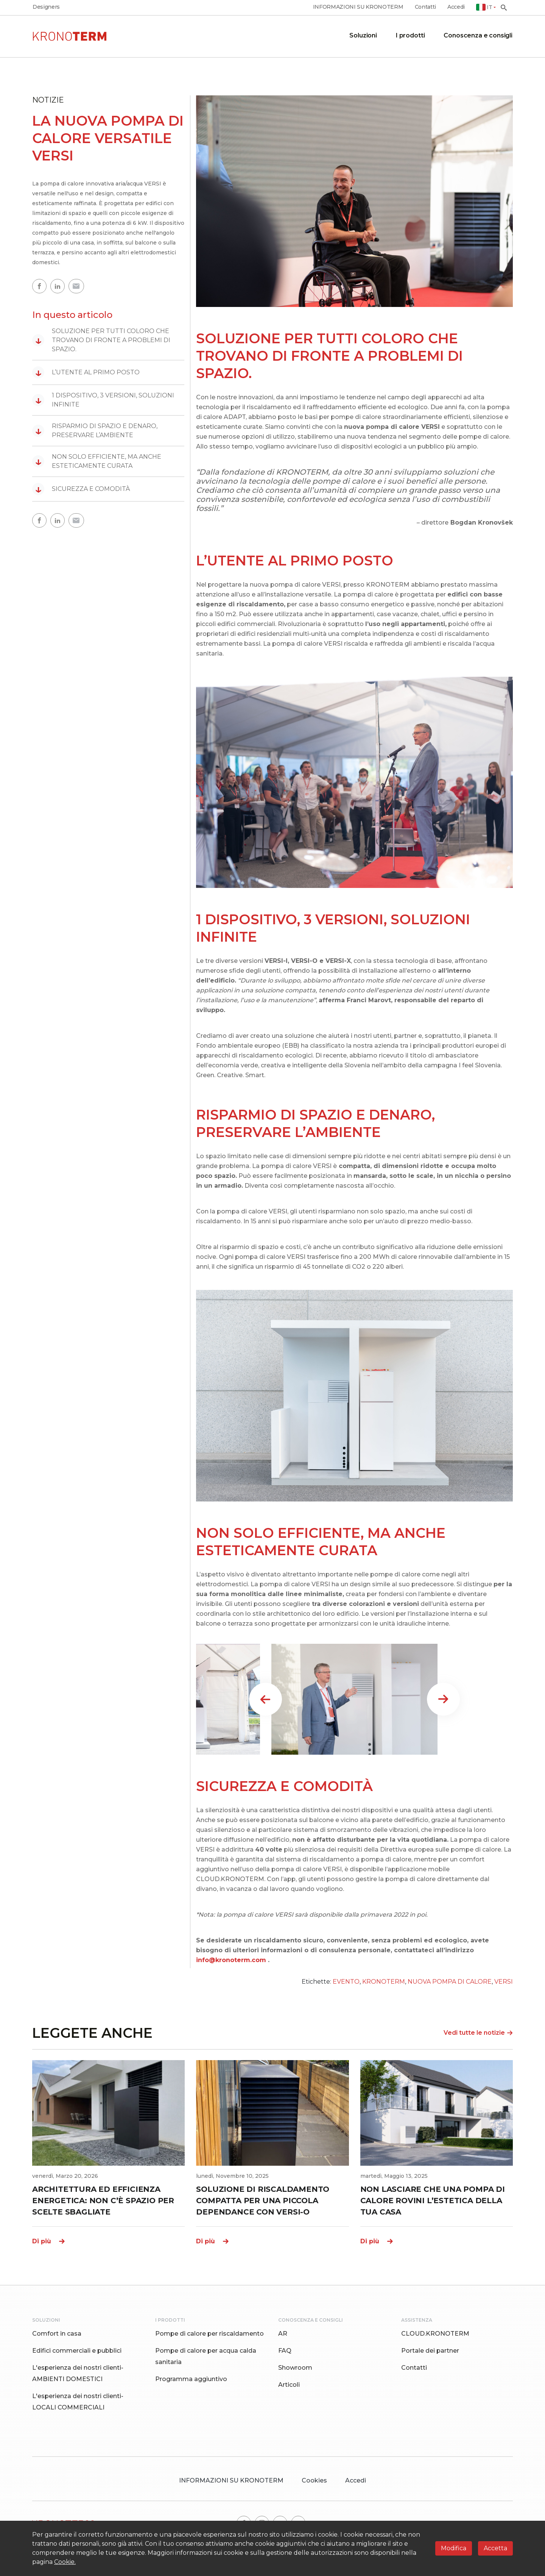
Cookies (314, 2480)
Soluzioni (363, 35)
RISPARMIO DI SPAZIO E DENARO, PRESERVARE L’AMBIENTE (94, 430)
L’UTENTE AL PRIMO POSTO (86, 372)
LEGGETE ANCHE (92, 2033)
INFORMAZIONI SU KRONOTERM (358, 7)
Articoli (289, 2384)
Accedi (456, 7)
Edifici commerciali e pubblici (76, 2350)
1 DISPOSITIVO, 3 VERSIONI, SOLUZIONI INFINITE (103, 400)
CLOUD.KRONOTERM (435, 2333)
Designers (46, 7)
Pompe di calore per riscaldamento (209, 2333)
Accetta (495, 2548)
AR (282, 2333)
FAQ (284, 2350)
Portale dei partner (430, 2350)
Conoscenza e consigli (478, 35)
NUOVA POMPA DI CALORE (450, 1981)
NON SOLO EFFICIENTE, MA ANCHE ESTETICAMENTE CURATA (96, 461)
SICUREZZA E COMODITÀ (81, 489)
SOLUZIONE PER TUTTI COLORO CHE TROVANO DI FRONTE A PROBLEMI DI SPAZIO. (101, 340)
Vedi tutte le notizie (478, 2032)
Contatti (425, 7)
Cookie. (65, 2561)
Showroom (295, 2367)
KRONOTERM (383, 1981)
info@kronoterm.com (231, 1960)
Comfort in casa (56, 2333)
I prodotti (410, 35)
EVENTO (346, 1981)
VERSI (503, 1981)
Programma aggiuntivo (191, 2379)
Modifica (453, 2548)
